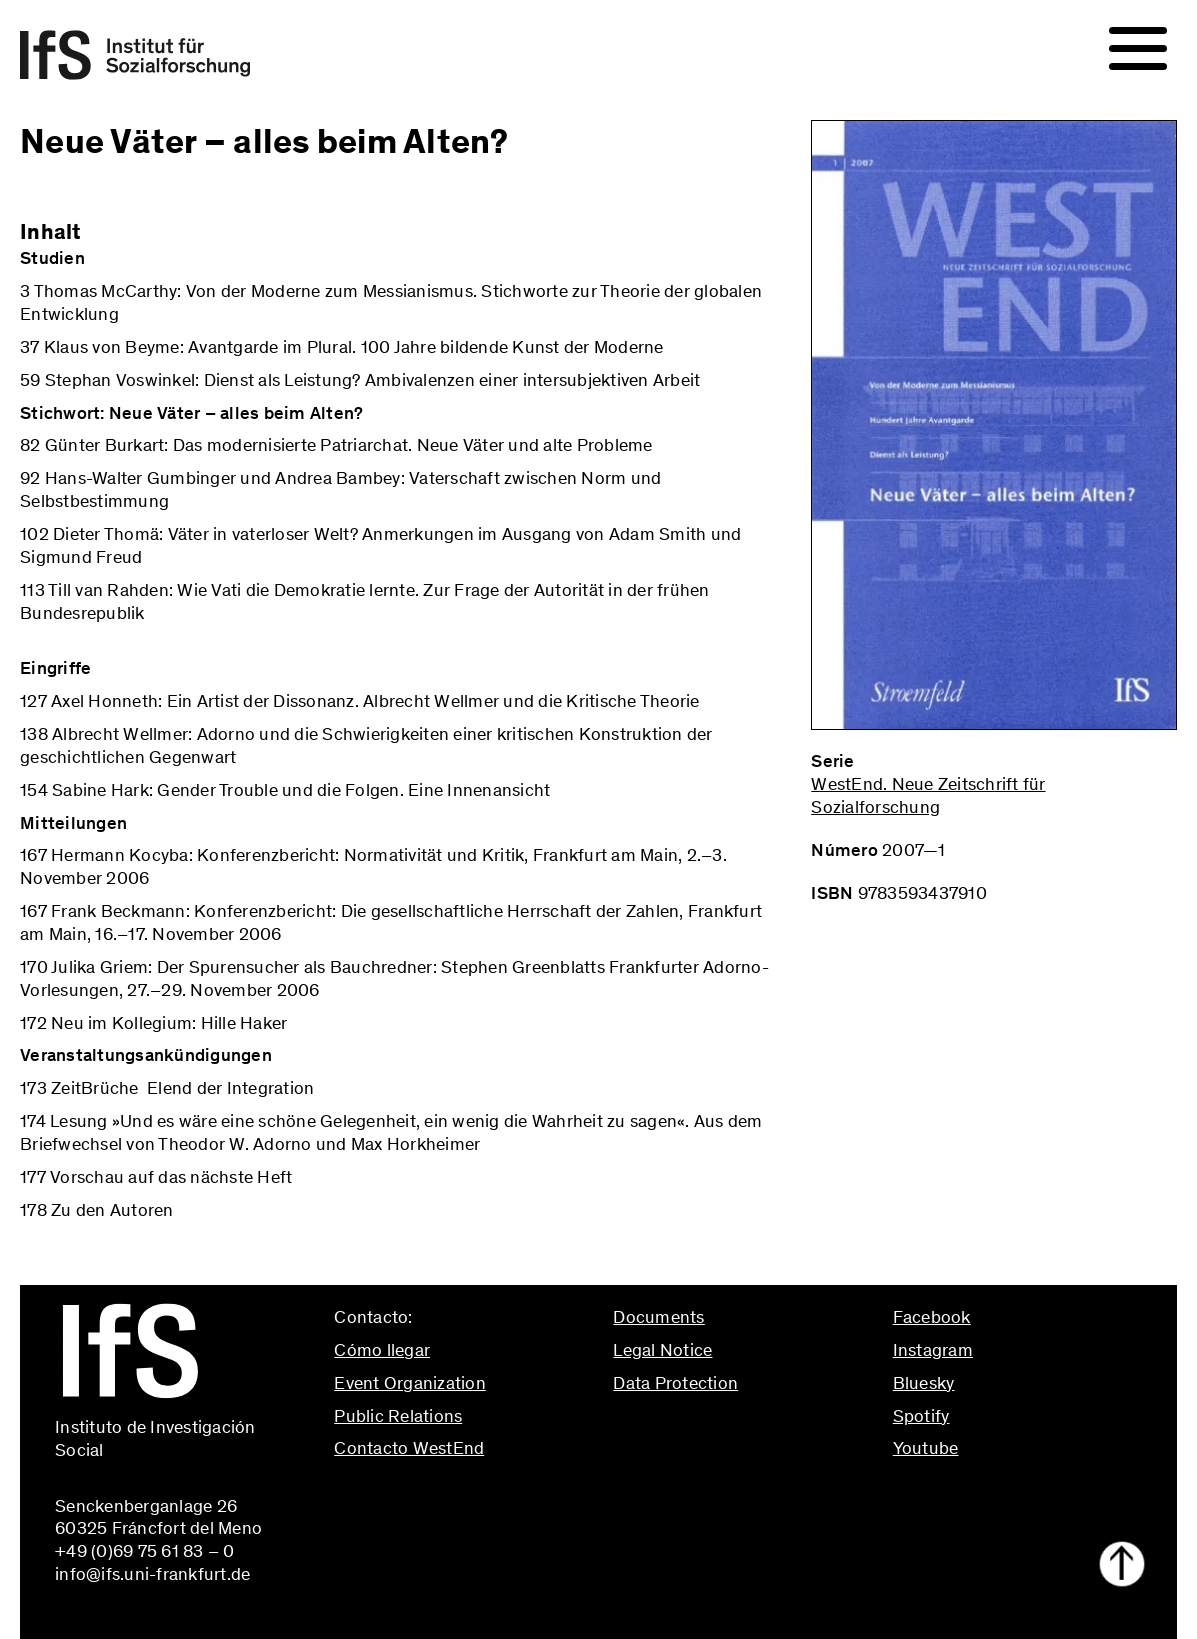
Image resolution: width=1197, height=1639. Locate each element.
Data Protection (675, 1383)
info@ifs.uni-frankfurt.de (431, 1491)
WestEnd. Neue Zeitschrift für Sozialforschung (928, 795)
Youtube (926, 1448)
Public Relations (398, 1416)
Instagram (933, 1350)
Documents (658, 1317)
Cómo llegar (382, 1350)
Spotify (921, 1416)
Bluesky (924, 1383)
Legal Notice (662, 1350)
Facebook (932, 1317)
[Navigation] (1138, 49)
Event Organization (410, 1383)
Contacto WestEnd (409, 1448)
